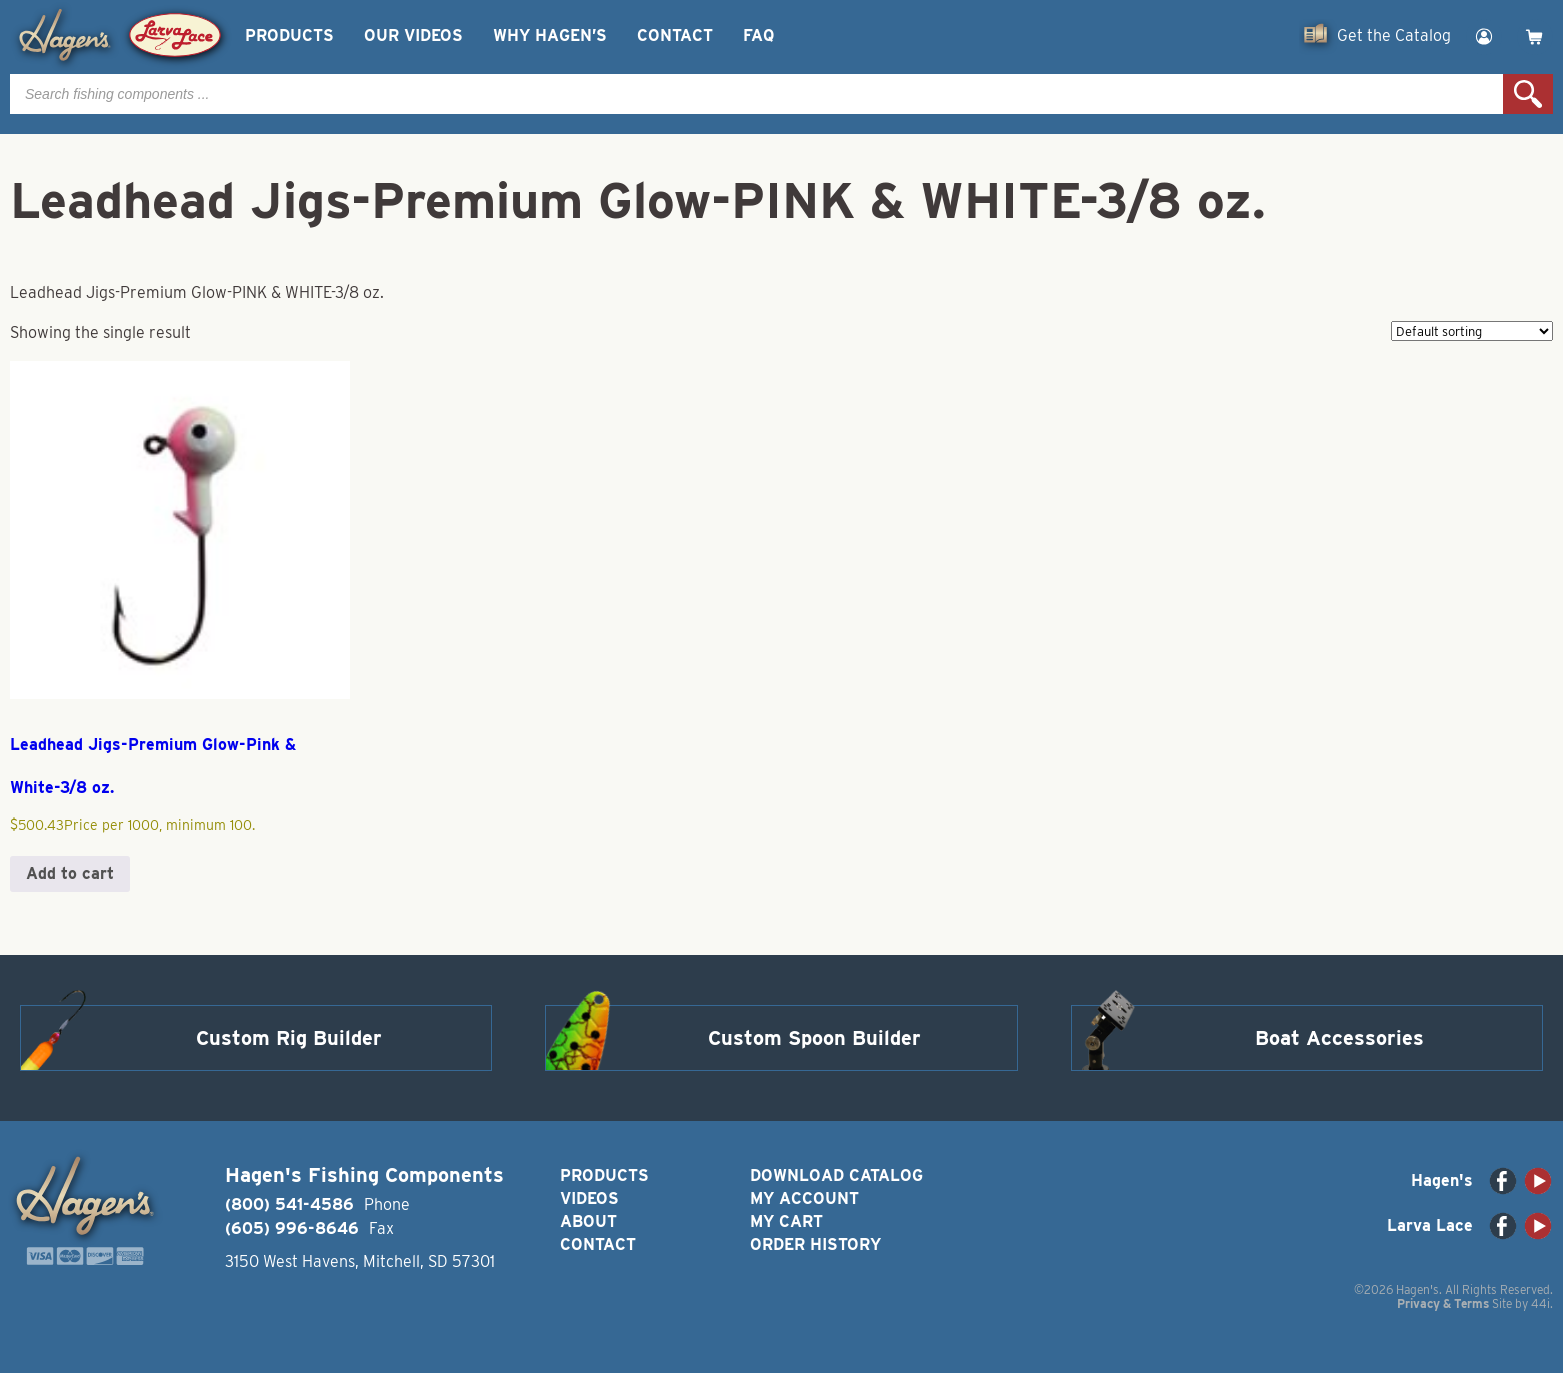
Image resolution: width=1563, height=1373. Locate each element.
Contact (675, 35)
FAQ (758, 35)
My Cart (786, 1221)
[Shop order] (1472, 331)
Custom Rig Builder (289, 1038)
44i (1540, 1303)
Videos (589, 1198)
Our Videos (413, 35)
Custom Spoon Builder (814, 1038)
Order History (815, 1244)
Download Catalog (836, 1175)
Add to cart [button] (70, 873)
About (588, 1221)
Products (289, 35)
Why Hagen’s (550, 35)
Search (1528, 94)
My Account (804, 1198)
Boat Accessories (1339, 1038)
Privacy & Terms (1443, 1303)
